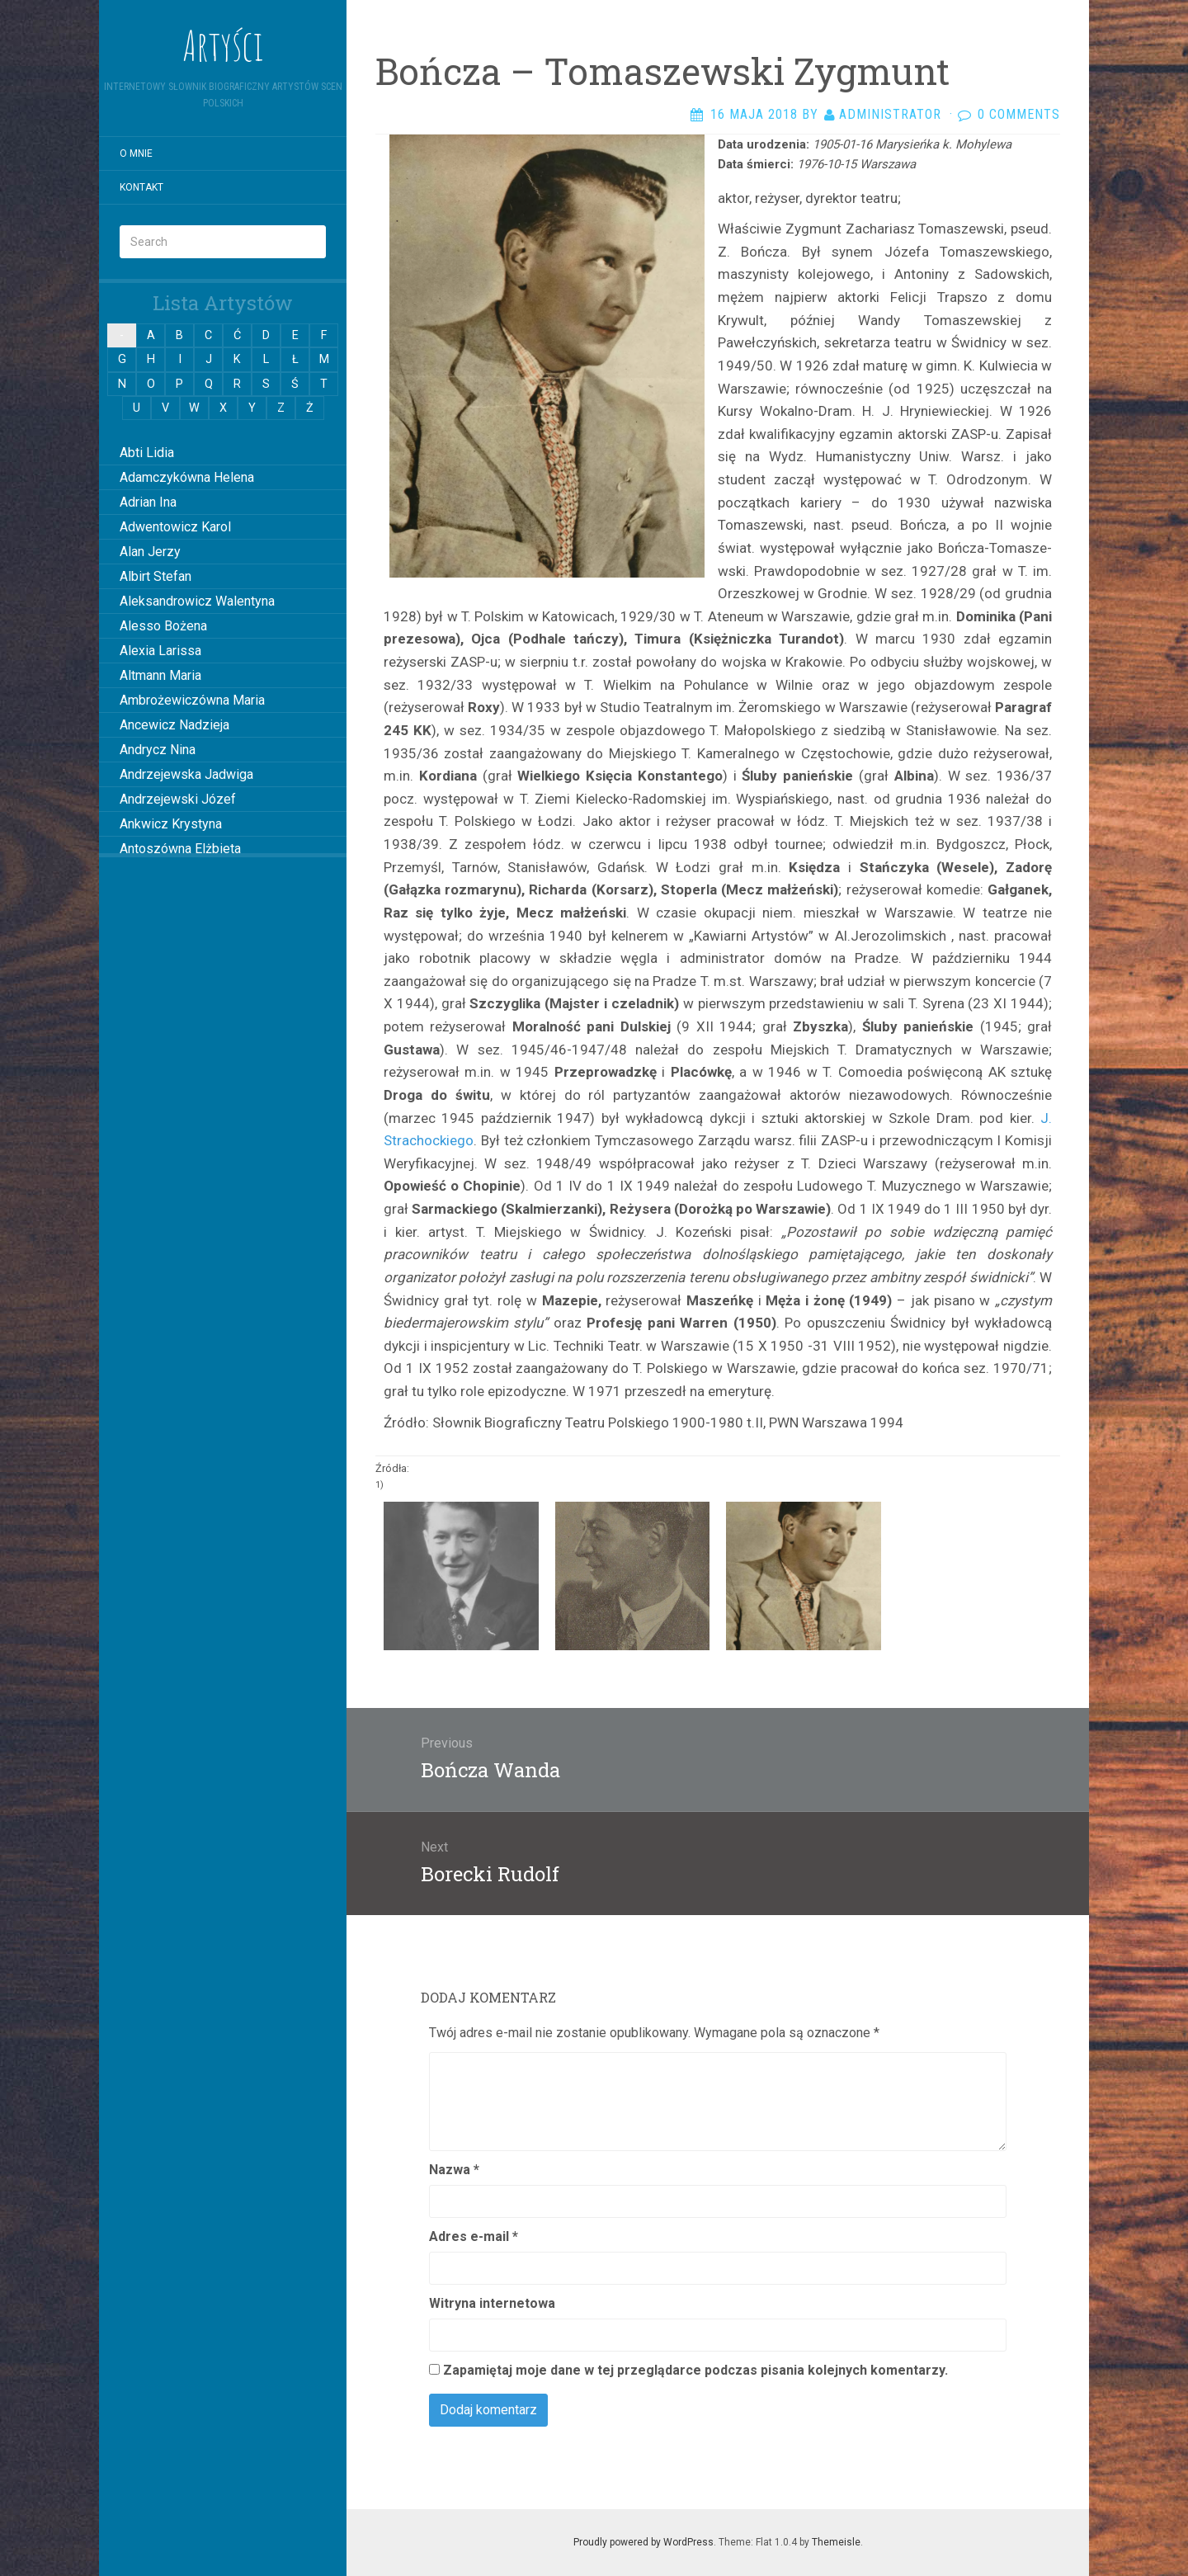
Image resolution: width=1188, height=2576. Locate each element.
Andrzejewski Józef (178, 799)
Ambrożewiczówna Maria (192, 700)
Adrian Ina (148, 502)
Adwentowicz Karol (175, 527)
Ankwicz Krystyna (171, 824)
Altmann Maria (160, 675)
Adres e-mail (473, 2236)
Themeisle (836, 2542)
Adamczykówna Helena (187, 477)
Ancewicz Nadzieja (174, 725)
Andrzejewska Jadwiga (186, 774)
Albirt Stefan (155, 576)
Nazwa (454, 2169)
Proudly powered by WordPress (643, 2542)
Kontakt (141, 187)
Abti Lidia (147, 452)
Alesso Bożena (163, 626)
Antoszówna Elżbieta (180, 848)
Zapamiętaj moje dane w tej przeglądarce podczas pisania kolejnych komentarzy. (695, 2370)
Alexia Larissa (160, 650)
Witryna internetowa (492, 2303)
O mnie (136, 153)
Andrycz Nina (158, 749)
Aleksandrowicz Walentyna (197, 601)
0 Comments (1019, 114)
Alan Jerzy (150, 551)
